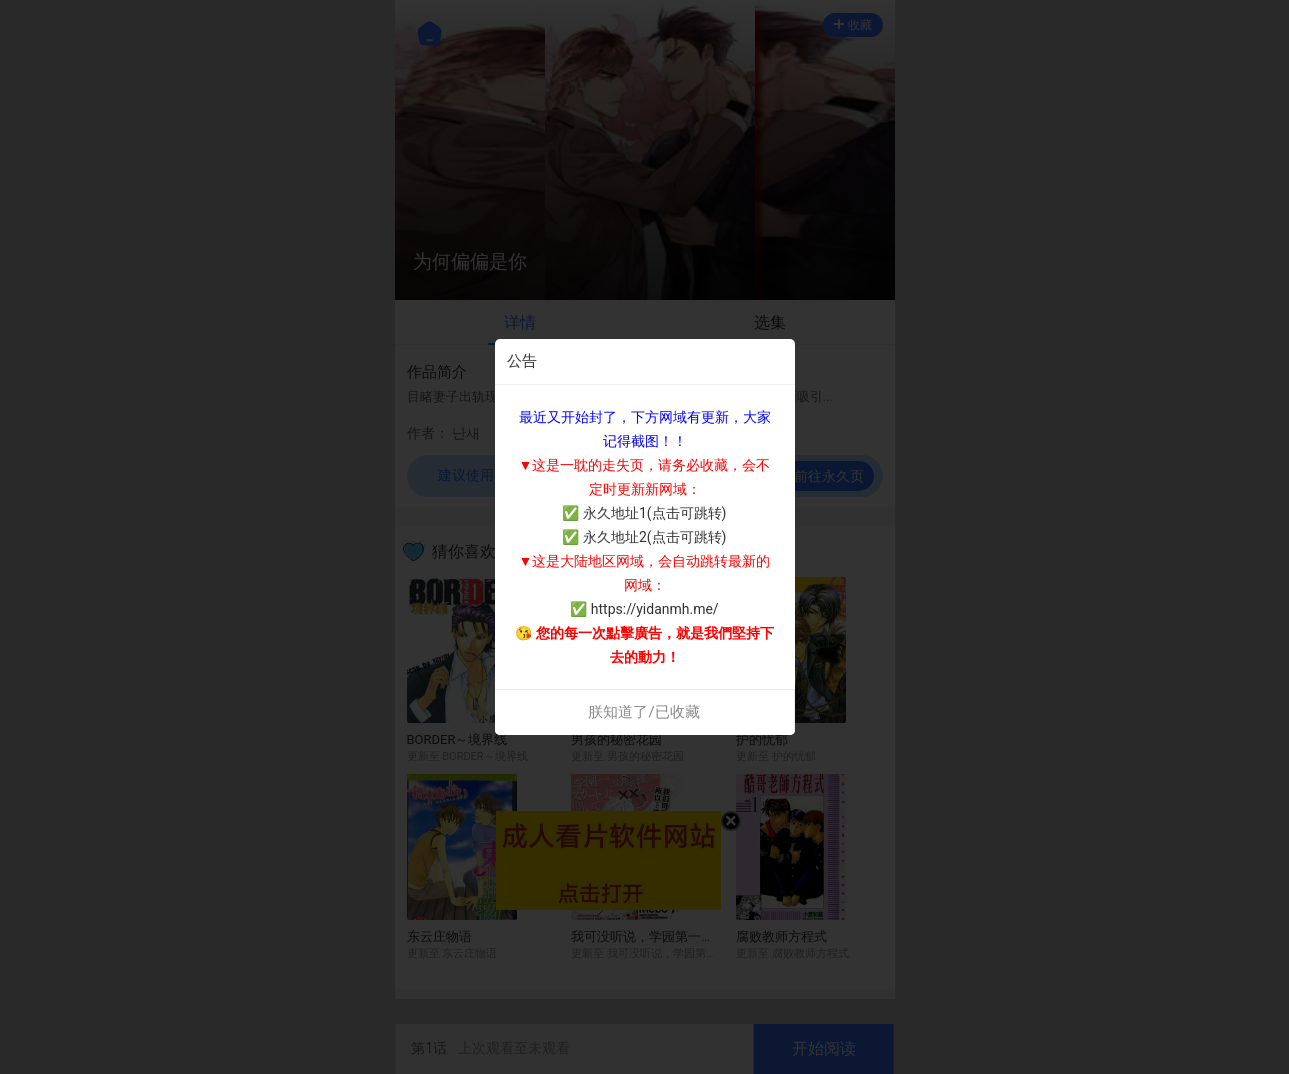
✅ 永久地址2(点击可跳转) (644, 537)
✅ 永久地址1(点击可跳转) (644, 513)
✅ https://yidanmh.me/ (644, 609)
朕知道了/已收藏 (643, 712)
